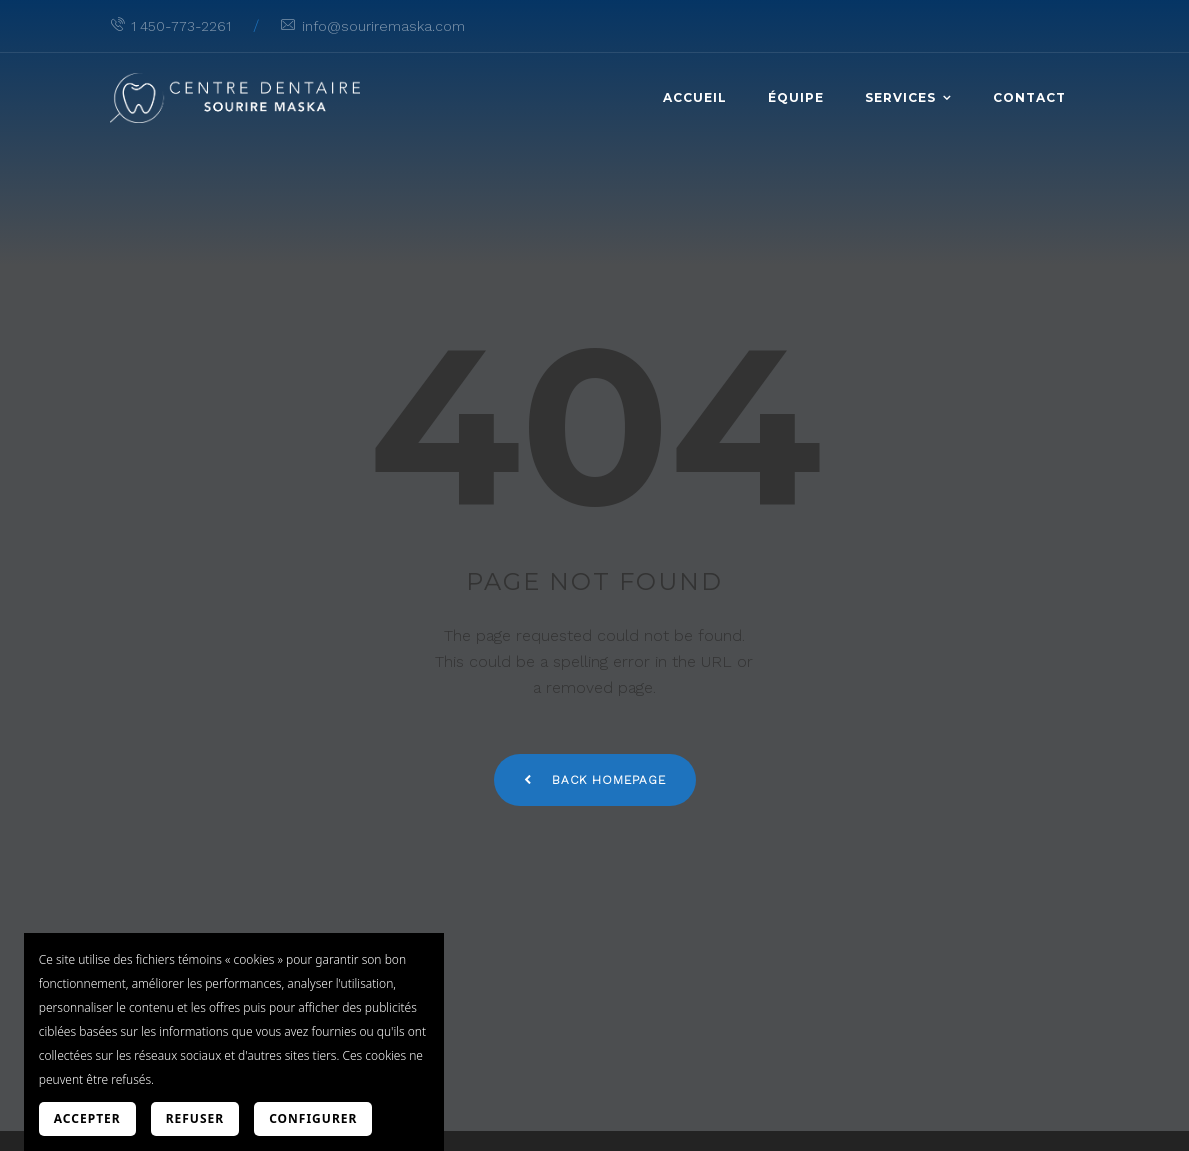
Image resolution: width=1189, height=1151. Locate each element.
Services (900, 97)
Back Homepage (595, 780)
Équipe (796, 97)
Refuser (195, 1118)
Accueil (695, 97)
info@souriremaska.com (373, 26)
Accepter (87, 1118)
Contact (1029, 97)
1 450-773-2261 (170, 26)
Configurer (313, 1118)
